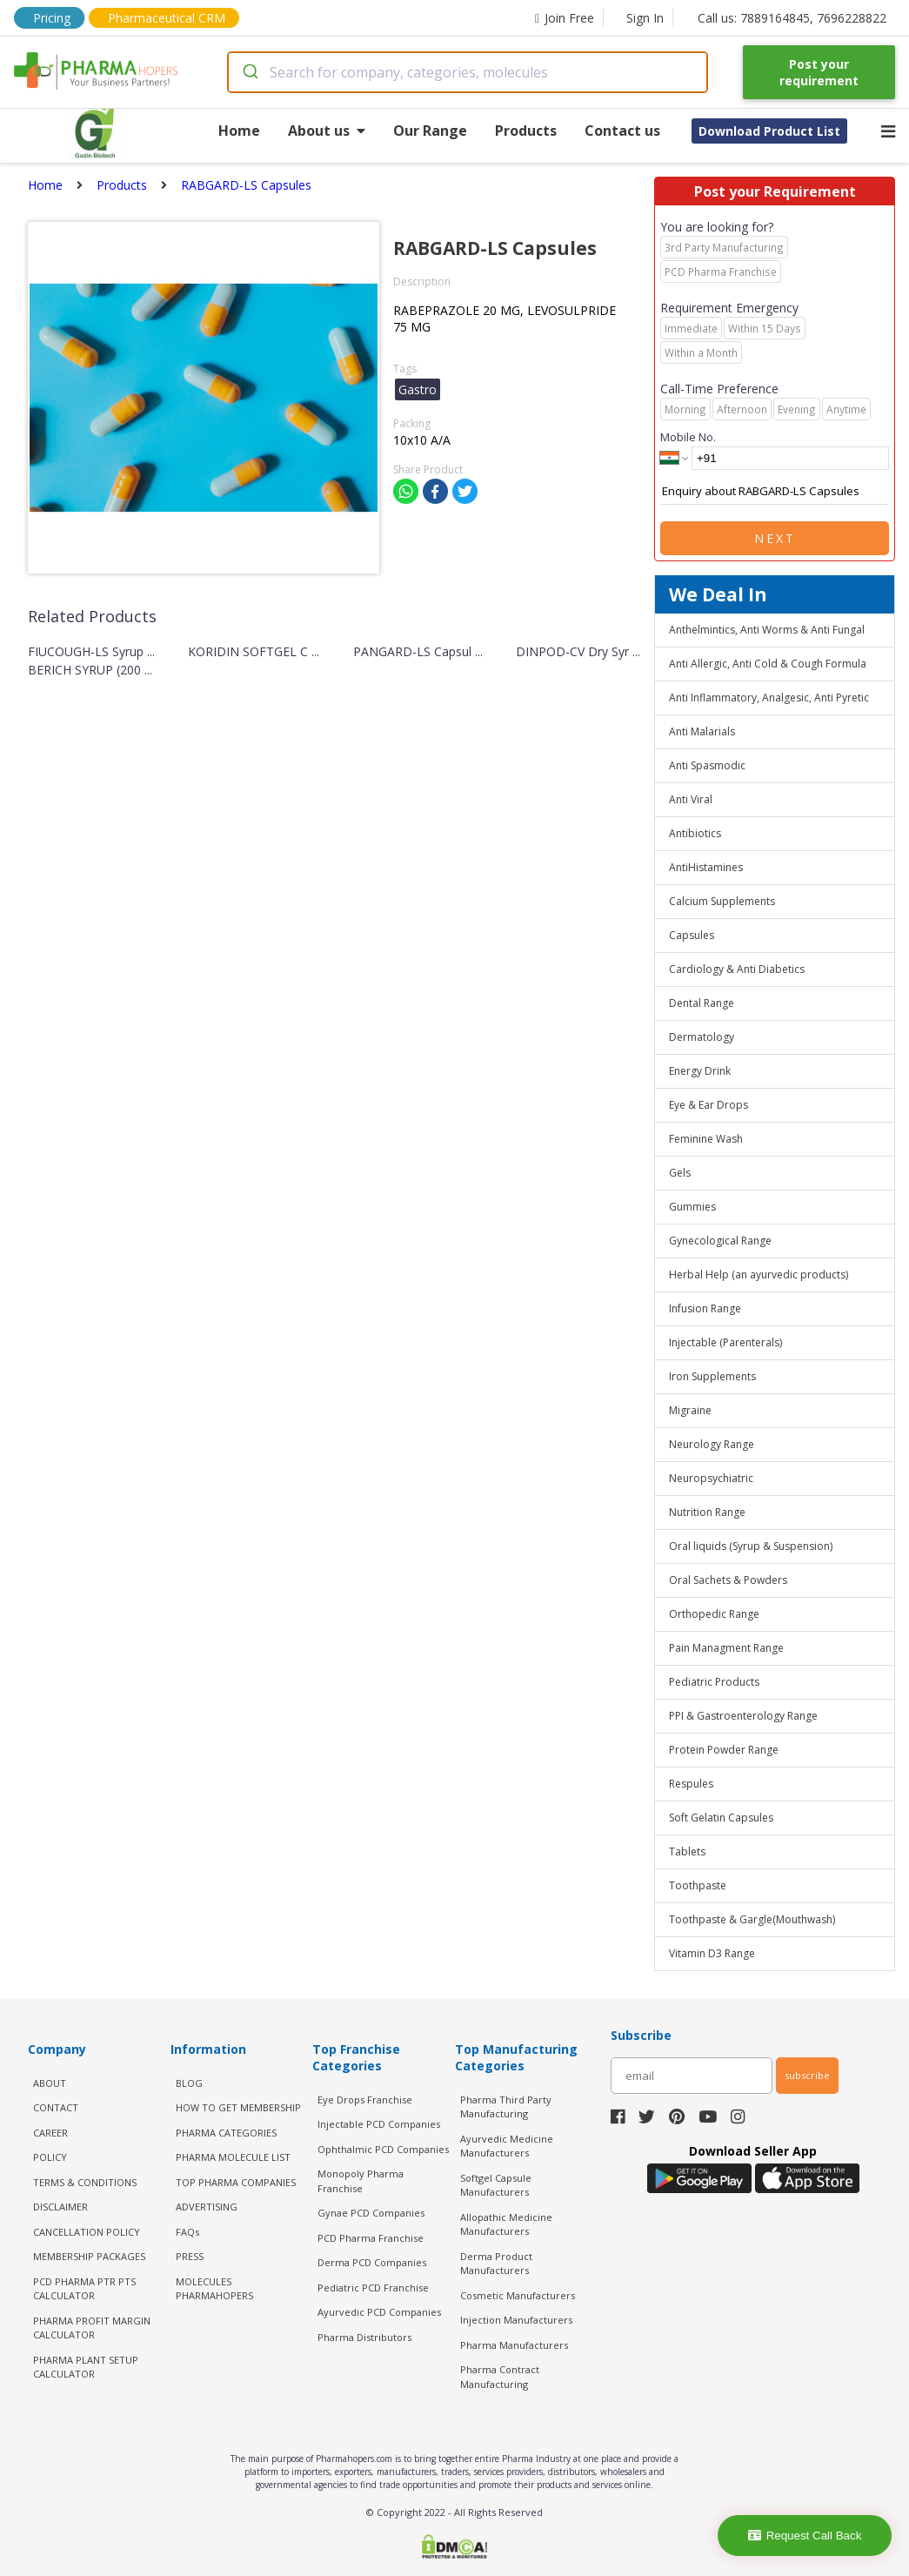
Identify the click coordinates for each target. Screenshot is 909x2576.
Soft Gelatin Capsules (721, 1817)
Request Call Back (805, 2535)
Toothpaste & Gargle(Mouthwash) (752, 1919)
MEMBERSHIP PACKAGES (89, 2256)
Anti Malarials (702, 731)
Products (526, 130)
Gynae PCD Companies (370, 2212)
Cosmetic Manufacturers (517, 2295)
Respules (691, 1783)
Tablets (687, 1851)
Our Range (430, 130)
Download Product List (769, 131)
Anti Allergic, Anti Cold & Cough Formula (767, 663)
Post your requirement (819, 72)
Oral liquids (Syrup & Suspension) (750, 1546)
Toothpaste (697, 1885)
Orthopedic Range (714, 1614)
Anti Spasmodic (707, 765)
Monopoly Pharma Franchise (360, 2181)
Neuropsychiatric (711, 1478)
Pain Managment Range (726, 1647)
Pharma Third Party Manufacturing (505, 2107)
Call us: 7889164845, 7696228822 (792, 18)
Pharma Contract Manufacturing (499, 2377)
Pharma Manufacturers (514, 2344)
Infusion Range (705, 1308)
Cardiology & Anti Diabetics (737, 969)
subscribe (807, 2075)
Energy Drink (700, 1070)
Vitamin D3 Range (712, 1953)
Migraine (690, 1410)
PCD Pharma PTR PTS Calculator (84, 2289)
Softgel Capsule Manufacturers (495, 2185)
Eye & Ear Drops (708, 1104)
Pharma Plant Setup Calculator (85, 2367)
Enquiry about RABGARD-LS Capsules (774, 492)
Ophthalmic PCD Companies (383, 2149)
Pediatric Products (714, 1681)
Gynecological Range (720, 1240)
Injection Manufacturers (516, 2319)
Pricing (51, 18)
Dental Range (701, 1003)
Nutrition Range (707, 1512)
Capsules (691, 935)
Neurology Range (711, 1444)
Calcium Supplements (722, 901)
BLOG (189, 2083)
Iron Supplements (712, 1376)
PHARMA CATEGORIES (226, 2132)
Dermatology (701, 1037)
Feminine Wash (706, 1138)
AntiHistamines (706, 867)
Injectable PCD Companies (378, 2123)
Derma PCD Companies (371, 2262)
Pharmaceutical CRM (166, 18)
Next (775, 538)
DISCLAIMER (60, 2206)
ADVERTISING (206, 2206)
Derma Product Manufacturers (496, 2263)
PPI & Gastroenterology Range (743, 1715)
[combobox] (467, 72)
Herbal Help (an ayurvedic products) (758, 1274)
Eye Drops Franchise (364, 2099)
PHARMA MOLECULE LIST (233, 2156)
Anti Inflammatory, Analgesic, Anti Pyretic (769, 697)
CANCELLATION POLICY (86, 2231)
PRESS (190, 2256)
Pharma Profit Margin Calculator (91, 2328)
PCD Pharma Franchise (370, 2237)
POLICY (50, 2156)
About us (326, 130)
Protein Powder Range (724, 1749)
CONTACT (55, 2107)
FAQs (187, 2231)
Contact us (622, 130)
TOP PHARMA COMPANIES (236, 2182)
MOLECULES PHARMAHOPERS (214, 2289)
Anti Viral (690, 799)
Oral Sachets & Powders (728, 1580)
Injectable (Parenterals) (725, 1342)
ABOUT (49, 2083)
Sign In (645, 18)
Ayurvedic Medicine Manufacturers (506, 2146)
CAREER (50, 2132)
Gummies (692, 1206)
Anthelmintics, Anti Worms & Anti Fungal (767, 629)
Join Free (564, 18)
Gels (680, 1172)
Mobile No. (688, 437)
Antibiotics (695, 833)
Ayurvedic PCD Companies (379, 2311)
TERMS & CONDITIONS (85, 2182)
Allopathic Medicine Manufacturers (506, 2224)
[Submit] (249, 72)
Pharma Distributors (364, 2337)
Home (239, 130)
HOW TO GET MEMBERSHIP (238, 2107)
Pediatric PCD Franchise (373, 2287)
